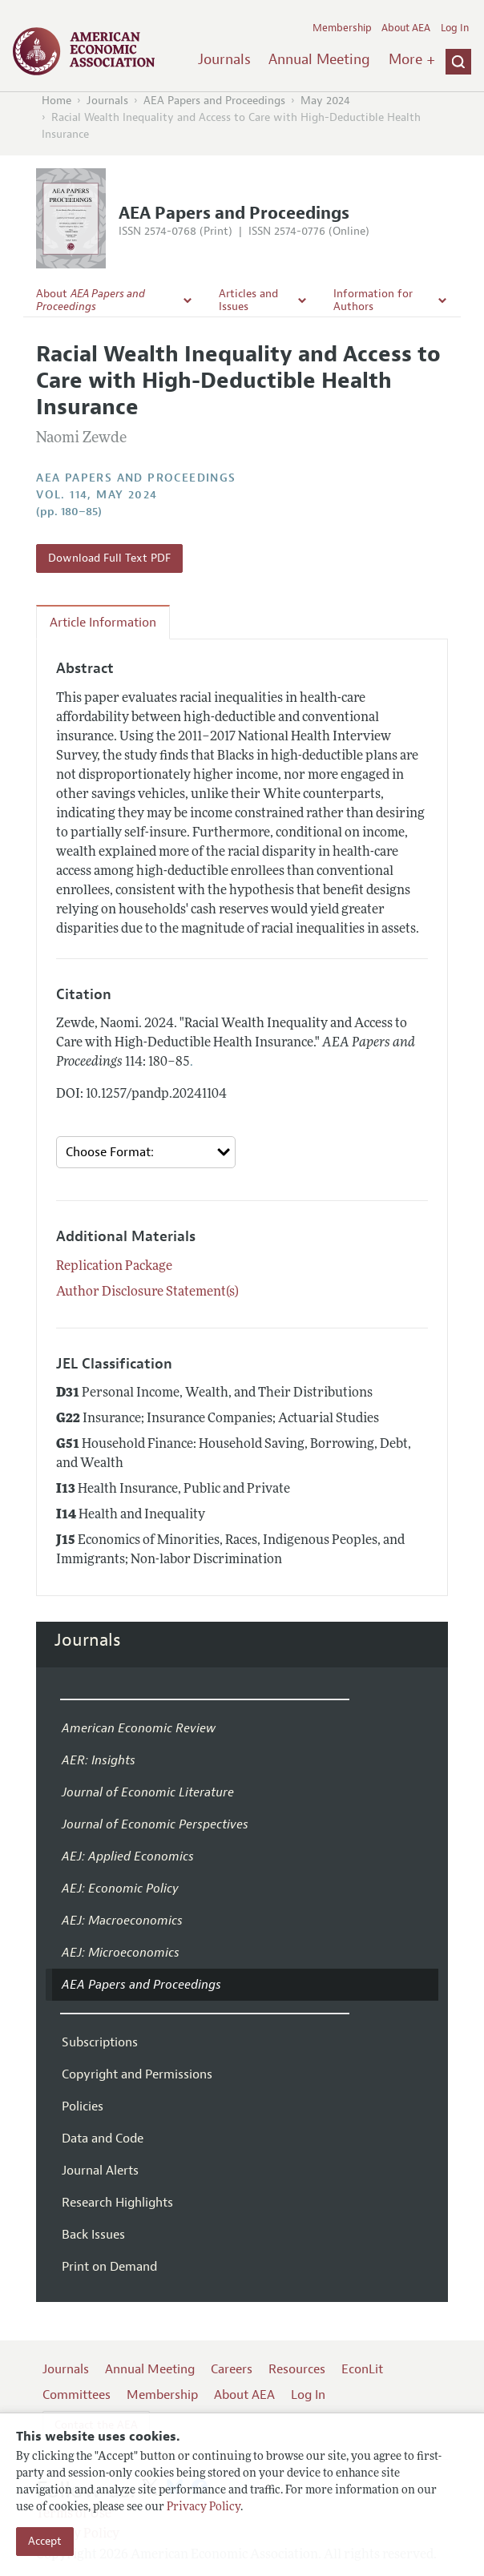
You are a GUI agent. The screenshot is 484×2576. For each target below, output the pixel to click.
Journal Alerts (100, 2171)
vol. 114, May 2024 (96, 495)
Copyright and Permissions (137, 2074)
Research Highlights (117, 2203)
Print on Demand (109, 2267)
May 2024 (325, 100)
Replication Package (114, 1266)
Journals (224, 59)
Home (56, 100)
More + (412, 59)
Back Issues (93, 2235)
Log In (455, 28)
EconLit (362, 2369)
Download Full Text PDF (109, 558)
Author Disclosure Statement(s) (147, 1292)
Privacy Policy (203, 2507)
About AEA (405, 28)
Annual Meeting (319, 59)
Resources (296, 2369)
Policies (82, 2106)
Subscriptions (100, 2042)
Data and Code (102, 2139)
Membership (342, 28)
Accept (45, 2541)
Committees (76, 2395)
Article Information (103, 623)
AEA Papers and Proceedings (214, 100)
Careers (231, 2369)
